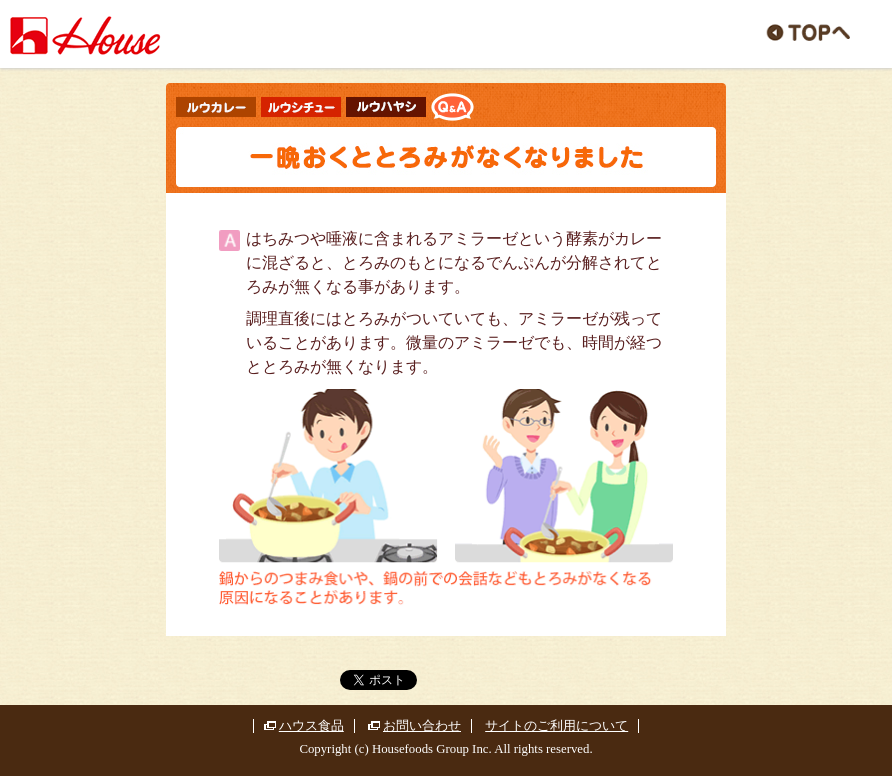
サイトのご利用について (556, 726)
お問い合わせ (422, 726)
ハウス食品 (311, 726)
